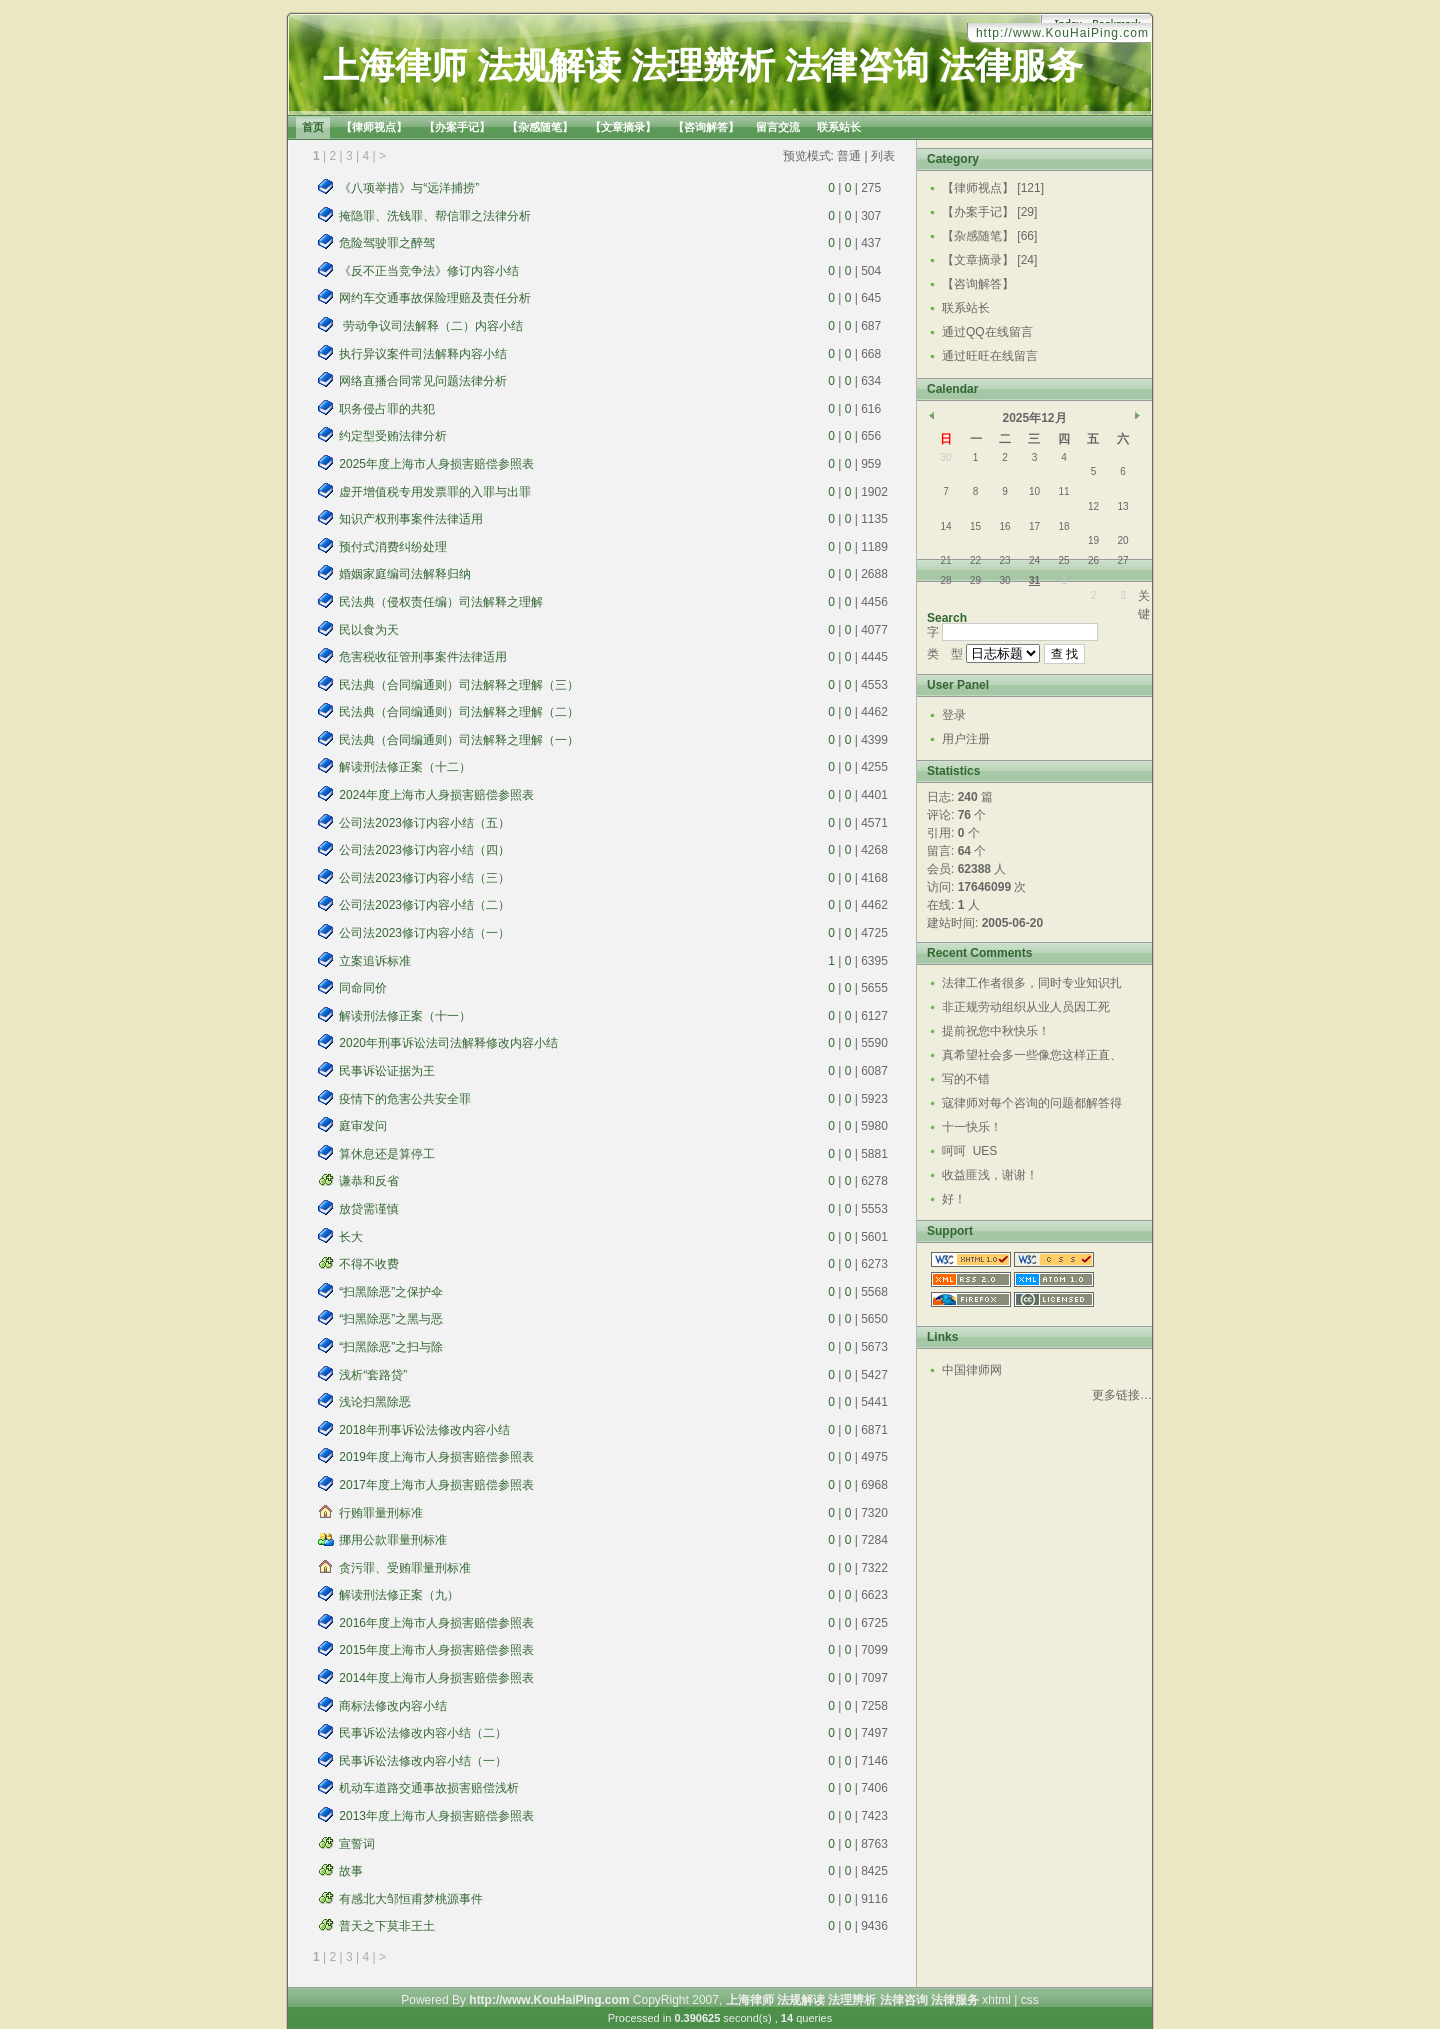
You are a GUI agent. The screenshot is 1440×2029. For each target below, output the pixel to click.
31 (1034, 580)
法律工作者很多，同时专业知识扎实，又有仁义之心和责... (1032, 985)
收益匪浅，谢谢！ (990, 1175)
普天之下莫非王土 (387, 1926)
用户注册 (966, 739)
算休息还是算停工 (387, 1154)
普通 (849, 156)
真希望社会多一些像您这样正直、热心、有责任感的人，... (1032, 1057)
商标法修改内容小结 (393, 1706)
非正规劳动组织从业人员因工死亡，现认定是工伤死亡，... (1026, 1009)
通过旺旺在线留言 (990, 356)
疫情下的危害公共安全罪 (405, 1099)
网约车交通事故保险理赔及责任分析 (435, 298)
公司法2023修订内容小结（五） (424, 823)
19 (1093, 540)
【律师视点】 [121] (993, 188)
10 (1034, 491)
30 (945, 457)
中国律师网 (972, 1370)
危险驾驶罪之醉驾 (387, 243)
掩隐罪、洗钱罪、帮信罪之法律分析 (435, 216)
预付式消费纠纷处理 (393, 547)
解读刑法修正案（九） (399, 1595)
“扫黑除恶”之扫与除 (391, 1347)
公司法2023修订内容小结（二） (424, 905)
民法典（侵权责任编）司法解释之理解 (441, 602)
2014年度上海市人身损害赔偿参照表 (436, 1678)
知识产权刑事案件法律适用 (411, 519)
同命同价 (363, 988)
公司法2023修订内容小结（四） (424, 850)
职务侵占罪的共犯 (387, 409)
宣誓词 (357, 1844)
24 (1034, 560)
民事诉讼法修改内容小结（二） (423, 1733)
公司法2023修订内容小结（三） (424, 878)
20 (1122, 540)
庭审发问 (363, 1126)
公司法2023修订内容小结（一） (424, 933)
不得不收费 (369, 1264)
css (1030, 2000)
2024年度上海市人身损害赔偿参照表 (436, 795)
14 (945, 526)
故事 (351, 1871)
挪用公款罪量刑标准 (393, 1540)
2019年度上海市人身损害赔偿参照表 (436, 1457)
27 (1122, 560)
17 (1034, 526)
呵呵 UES (969, 1151)
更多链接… (1122, 1395)
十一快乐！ (972, 1127)
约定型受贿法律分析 (393, 436)
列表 (883, 156)
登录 (954, 715)
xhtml (996, 2000)
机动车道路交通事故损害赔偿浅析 (429, 1788)
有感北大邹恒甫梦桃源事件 (411, 1899)
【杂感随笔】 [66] (989, 236)
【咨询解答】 (978, 284)
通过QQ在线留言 (987, 332)
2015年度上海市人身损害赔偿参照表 (436, 1650)
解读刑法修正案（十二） (405, 767)
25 (1063, 560)
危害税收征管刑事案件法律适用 (423, 657)
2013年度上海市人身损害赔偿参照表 (436, 1816)
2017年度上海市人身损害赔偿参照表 (436, 1485)
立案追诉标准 (375, 961)
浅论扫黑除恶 (375, 1402)
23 (1004, 560)
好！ (954, 1199)
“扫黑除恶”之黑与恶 (391, 1319)
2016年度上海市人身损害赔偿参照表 (436, 1623)
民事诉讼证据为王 (387, 1071)
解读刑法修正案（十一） (405, 1016)
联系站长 (966, 308)
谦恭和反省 (369, 1181)
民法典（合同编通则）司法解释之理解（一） (459, 740)
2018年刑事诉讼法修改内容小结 (424, 1430)
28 (945, 580)
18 (1063, 526)
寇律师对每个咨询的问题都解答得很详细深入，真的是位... (1032, 1105)
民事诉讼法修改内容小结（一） (423, 1761)
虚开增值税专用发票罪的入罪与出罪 (435, 492)
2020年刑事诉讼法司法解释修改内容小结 (448, 1043)
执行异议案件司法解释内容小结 (423, 354)
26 (1093, 560)
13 (1122, 506)
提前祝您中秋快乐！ (996, 1031)
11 (1063, 491)
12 (1093, 506)
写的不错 (966, 1079)
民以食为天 (369, 630)
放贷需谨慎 (369, 1209)
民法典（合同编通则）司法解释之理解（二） (459, 712)
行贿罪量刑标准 (381, 1513)
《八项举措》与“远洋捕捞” (409, 188)
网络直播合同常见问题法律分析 (423, 381)
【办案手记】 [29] (989, 212)
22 (975, 560)
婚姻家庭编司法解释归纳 (405, 574)
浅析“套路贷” (373, 1375)
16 (1004, 526)
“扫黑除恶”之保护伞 (391, 1292)
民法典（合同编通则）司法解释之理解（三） (459, 685)
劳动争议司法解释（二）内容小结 (430, 326)
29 (975, 580)
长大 (351, 1237)
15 (975, 526)
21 (945, 560)
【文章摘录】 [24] (989, 260)
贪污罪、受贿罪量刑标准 (405, 1568)
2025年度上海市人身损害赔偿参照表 (436, 464)
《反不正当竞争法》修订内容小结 (429, 271)
